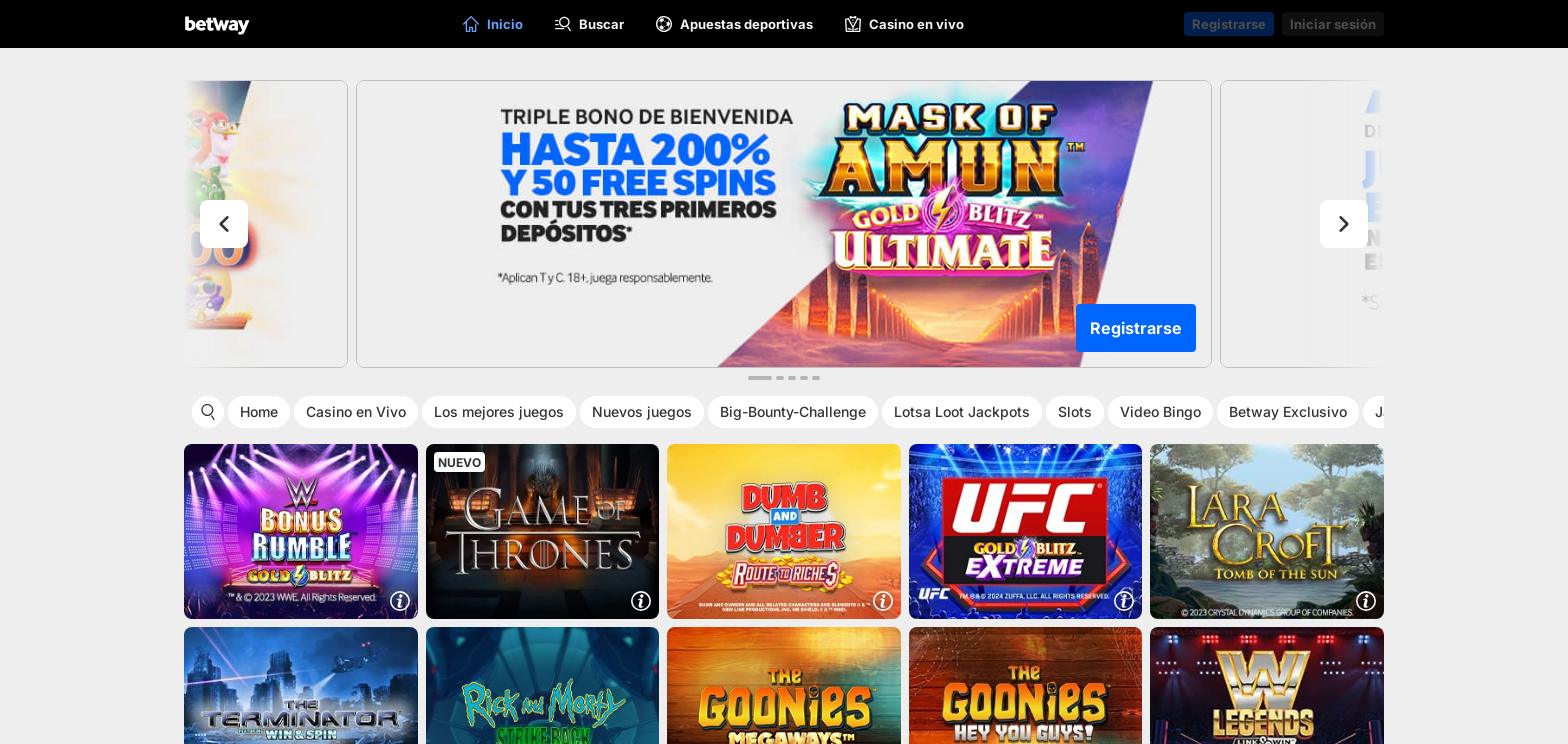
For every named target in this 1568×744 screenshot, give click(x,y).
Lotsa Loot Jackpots (962, 411)
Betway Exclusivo (1288, 411)
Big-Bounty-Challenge (793, 411)
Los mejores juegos (499, 411)
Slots (1075, 411)
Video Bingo (1160, 411)
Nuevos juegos (642, 411)
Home (259, 411)
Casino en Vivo (356, 411)
